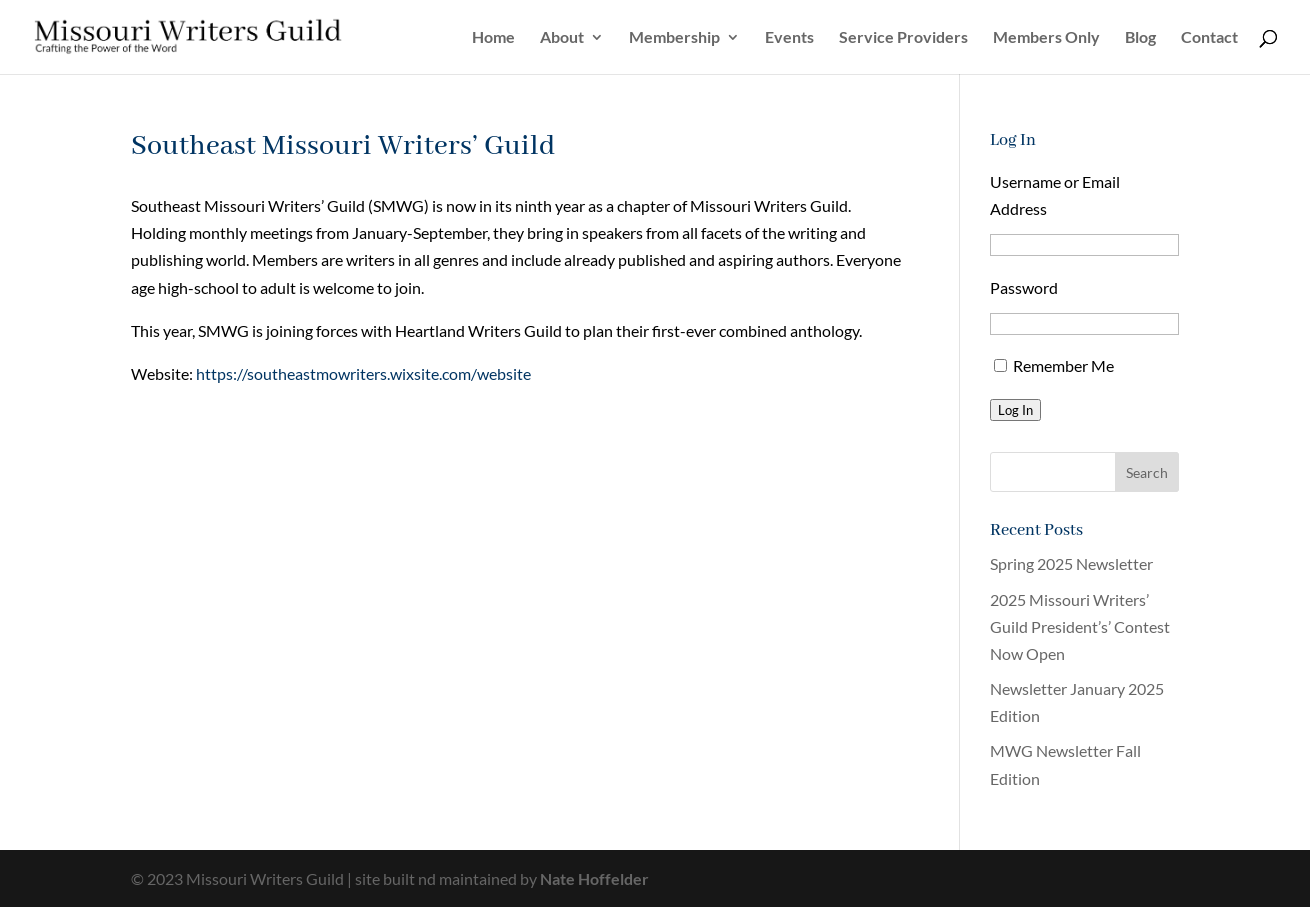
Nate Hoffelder (594, 878)
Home (493, 38)
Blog (1140, 38)
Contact (1209, 38)
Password (1024, 287)
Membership (674, 38)
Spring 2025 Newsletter (1071, 563)
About (562, 38)
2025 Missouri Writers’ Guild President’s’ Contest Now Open (1080, 626)
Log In (1015, 410)
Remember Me (1063, 365)
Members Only (1046, 38)
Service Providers (903, 38)
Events (789, 38)
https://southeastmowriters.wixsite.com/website (363, 373)
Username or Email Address (1055, 195)
